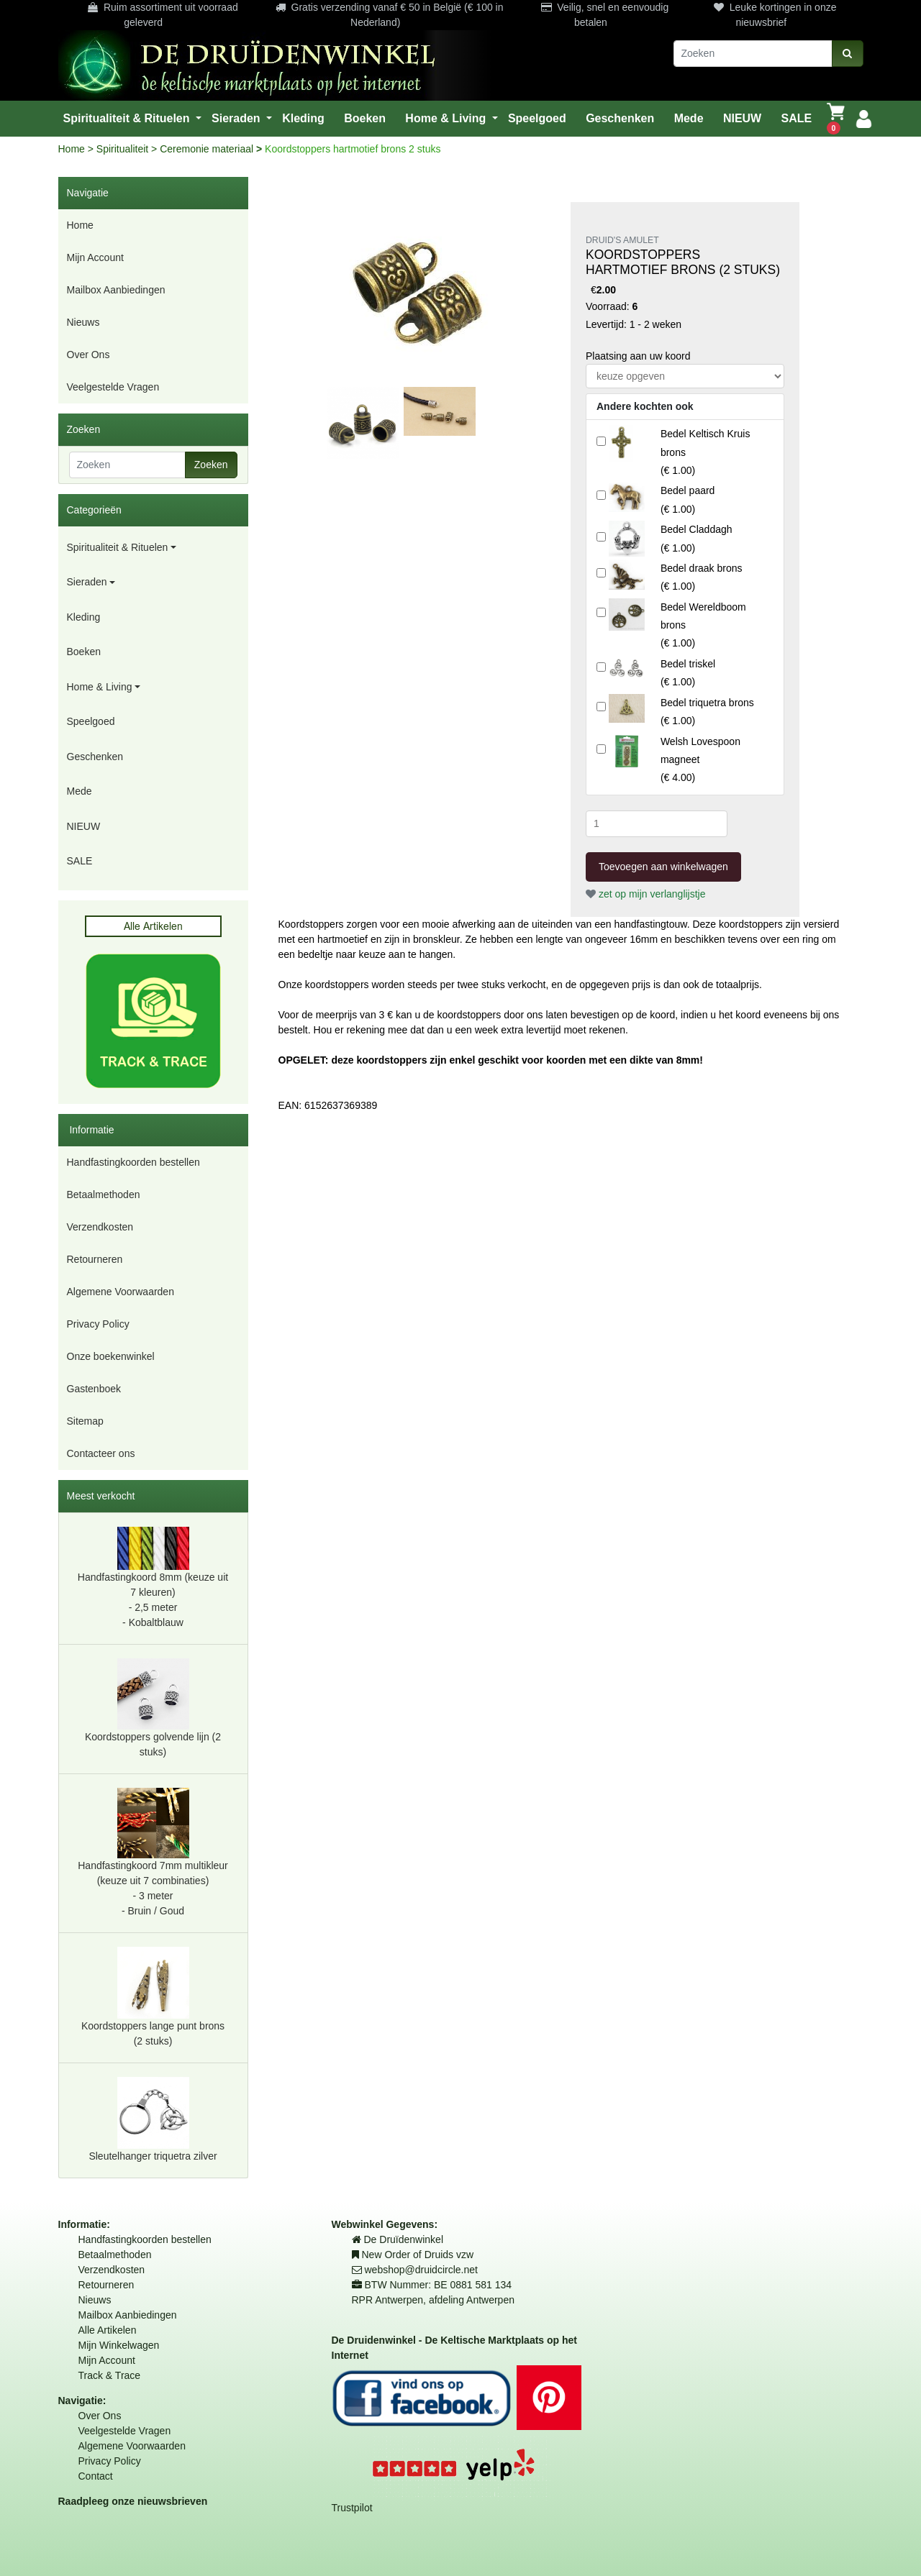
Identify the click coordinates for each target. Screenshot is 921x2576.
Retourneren (95, 1259)
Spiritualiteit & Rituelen (117, 547)
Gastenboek (94, 1388)
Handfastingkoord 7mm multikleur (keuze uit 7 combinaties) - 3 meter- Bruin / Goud (153, 1852)
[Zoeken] (752, 53)
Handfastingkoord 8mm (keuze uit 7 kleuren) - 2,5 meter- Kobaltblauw (153, 1578)
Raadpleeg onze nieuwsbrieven (133, 2501)
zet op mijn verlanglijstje (646, 894)
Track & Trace (109, 2375)
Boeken (84, 651)
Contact (95, 2476)
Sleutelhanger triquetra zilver (153, 2119)
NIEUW (84, 826)
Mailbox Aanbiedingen (116, 290)
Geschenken (95, 756)
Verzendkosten (100, 1227)
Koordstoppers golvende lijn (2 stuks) (153, 1708)
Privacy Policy (98, 1324)
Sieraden (87, 582)
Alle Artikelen (107, 2330)
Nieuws (83, 322)
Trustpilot (352, 2507)
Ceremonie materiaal (208, 149)
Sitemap (85, 1421)
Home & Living (99, 687)
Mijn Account (95, 257)
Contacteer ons (101, 1453)
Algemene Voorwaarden (120, 1291)
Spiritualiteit (123, 149)
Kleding (84, 617)
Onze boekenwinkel (111, 1356)
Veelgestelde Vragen (113, 387)
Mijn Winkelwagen (119, 2345)
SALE (80, 861)
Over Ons (88, 354)
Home (73, 149)
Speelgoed (91, 721)
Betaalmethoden (103, 1194)
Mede (79, 791)
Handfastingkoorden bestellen (133, 1162)
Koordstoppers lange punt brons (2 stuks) (152, 1997)
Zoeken (211, 464)
